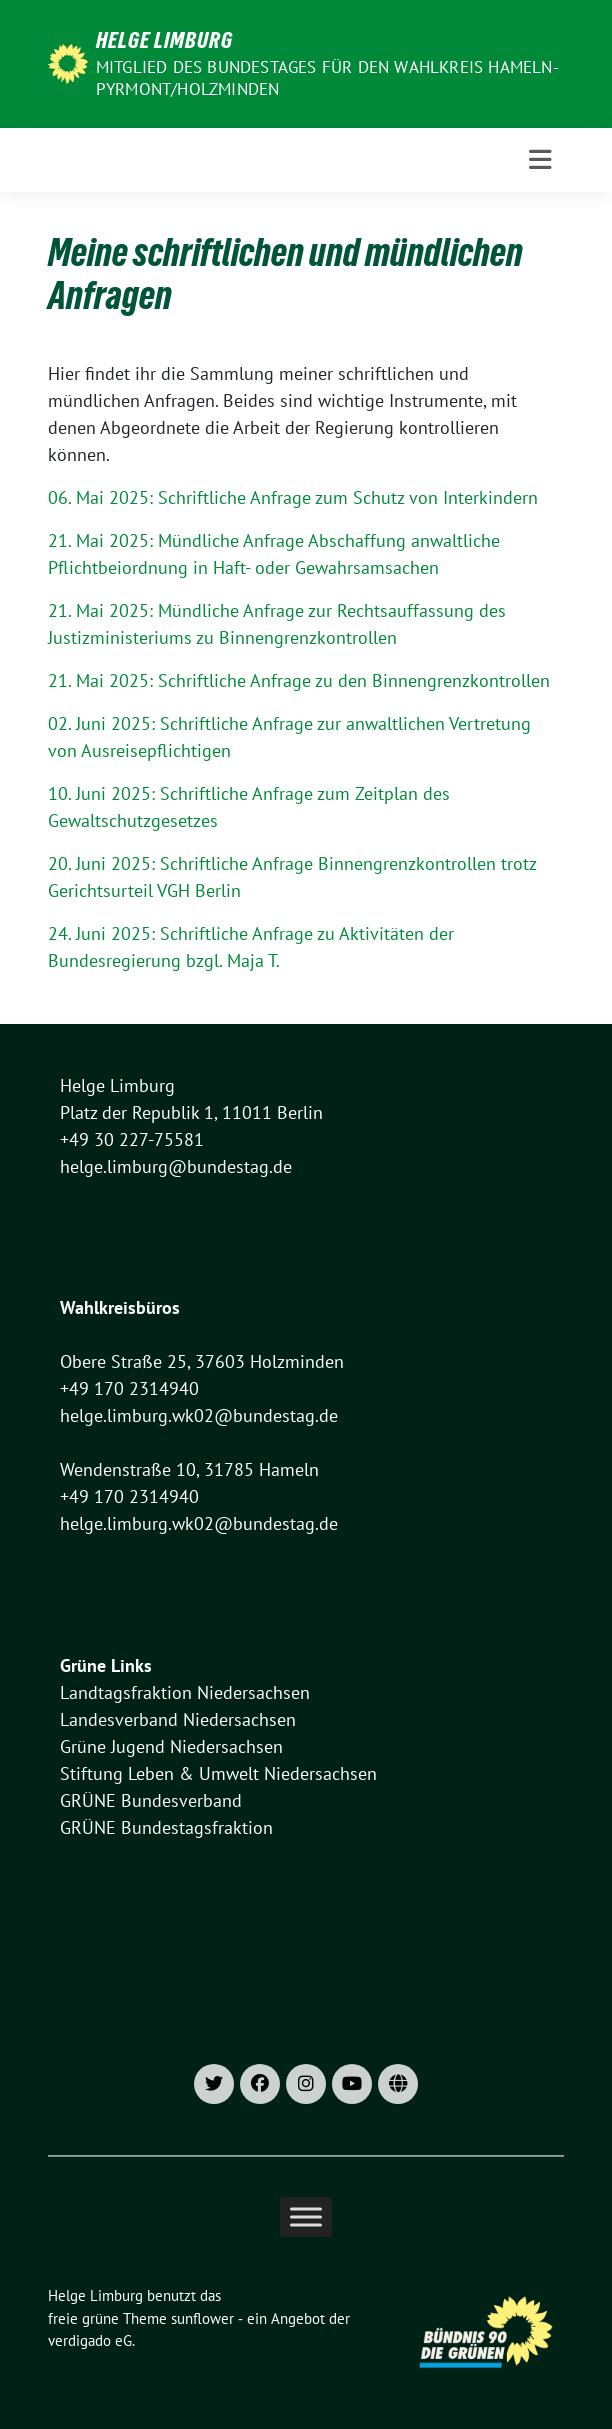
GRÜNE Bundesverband (151, 1800)
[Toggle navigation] (540, 160)
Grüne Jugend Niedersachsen (171, 1746)
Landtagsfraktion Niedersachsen (185, 1692)
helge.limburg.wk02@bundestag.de (199, 1415)
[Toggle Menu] (306, 2217)
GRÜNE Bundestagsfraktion (166, 1827)
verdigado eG (90, 2340)
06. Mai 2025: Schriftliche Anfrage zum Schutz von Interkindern (293, 497)
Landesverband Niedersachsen (178, 1719)
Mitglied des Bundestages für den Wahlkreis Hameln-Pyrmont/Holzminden (327, 78)
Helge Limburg (164, 40)
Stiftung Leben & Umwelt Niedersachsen (218, 1773)
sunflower (202, 2318)
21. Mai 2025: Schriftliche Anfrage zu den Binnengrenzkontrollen (299, 680)
